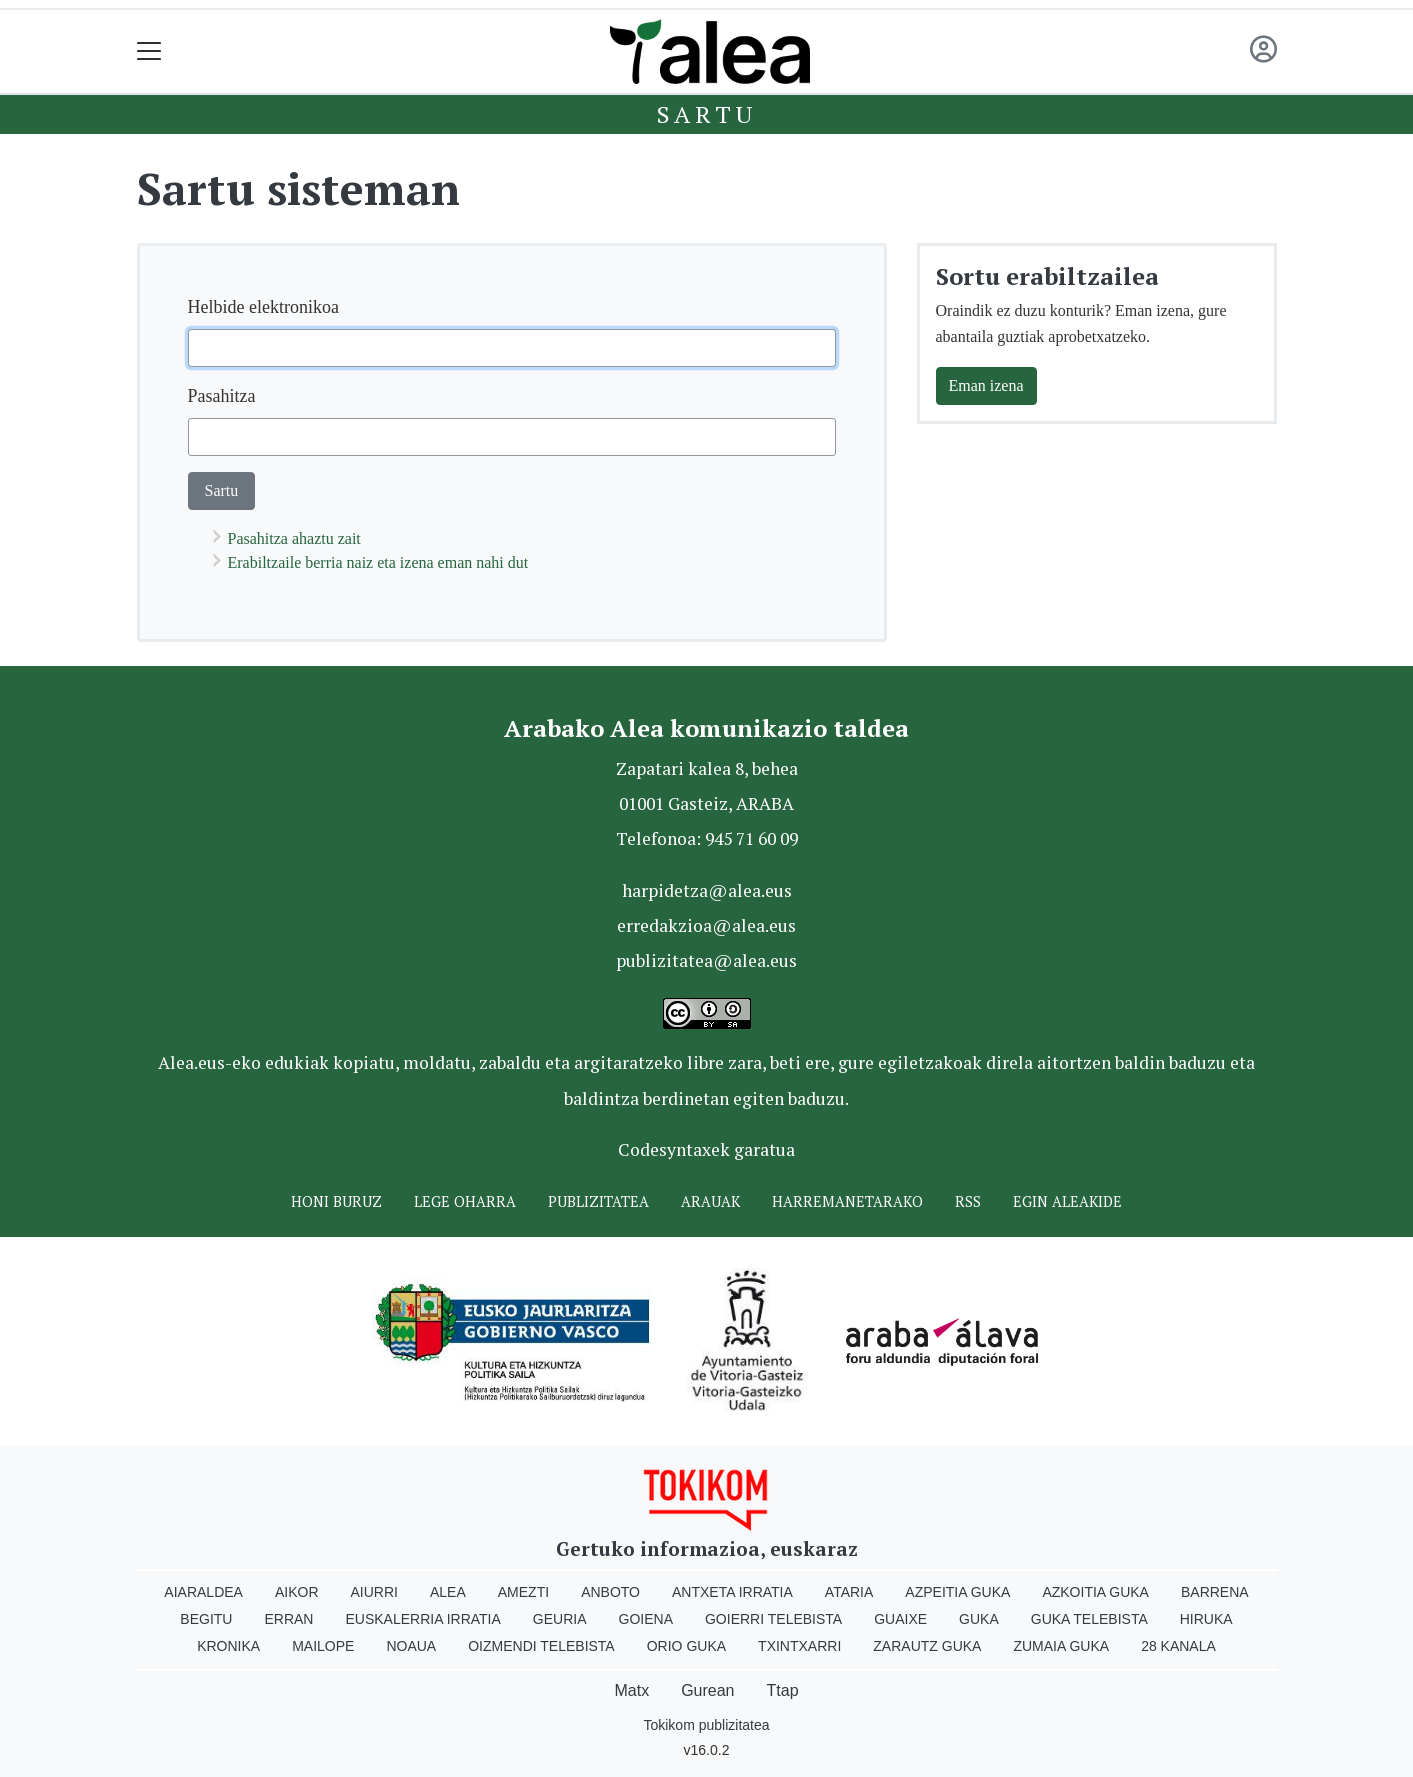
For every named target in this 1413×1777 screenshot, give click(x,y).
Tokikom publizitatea (706, 1725)
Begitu (206, 1619)
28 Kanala (1178, 1646)
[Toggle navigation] (149, 51)
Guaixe (900, 1619)
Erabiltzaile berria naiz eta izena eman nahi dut (378, 562)
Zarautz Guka (927, 1646)
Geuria (560, 1619)
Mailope (323, 1646)
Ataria (849, 1592)
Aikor (297, 1592)
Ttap (783, 1690)
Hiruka (1206, 1619)
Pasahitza (222, 396)
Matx (631, 1690)
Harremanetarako (847, 1201)
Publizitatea (598, 1201)
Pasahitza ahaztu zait (294, 538)
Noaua (411, 1646)
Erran (288, 1619)
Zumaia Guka (1061, 1646)
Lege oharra (465, 1201)
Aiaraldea (203, 1592)
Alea (448, 1592)
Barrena (1215, 1592)
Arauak (710, 1201)
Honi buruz (336, 1201)
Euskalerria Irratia (422, 1619)
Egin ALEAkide (1067, 1201)
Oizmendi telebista (541, 1646)
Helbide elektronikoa (263, 307)
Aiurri (374, 1592)
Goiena (646, 1619)
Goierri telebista (773, 1619)
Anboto (610, 1592)
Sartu (707, 114)
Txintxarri (799, 1646)
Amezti (523, 1592)
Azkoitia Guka (1095, 1592)
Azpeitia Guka (957, 1592)
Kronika (228, 1646)
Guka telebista (1089, 1619)
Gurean (707, 1690)
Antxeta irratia (732, 1592)
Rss (968, 1201)
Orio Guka (686, 1646)
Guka (979, 1619)
